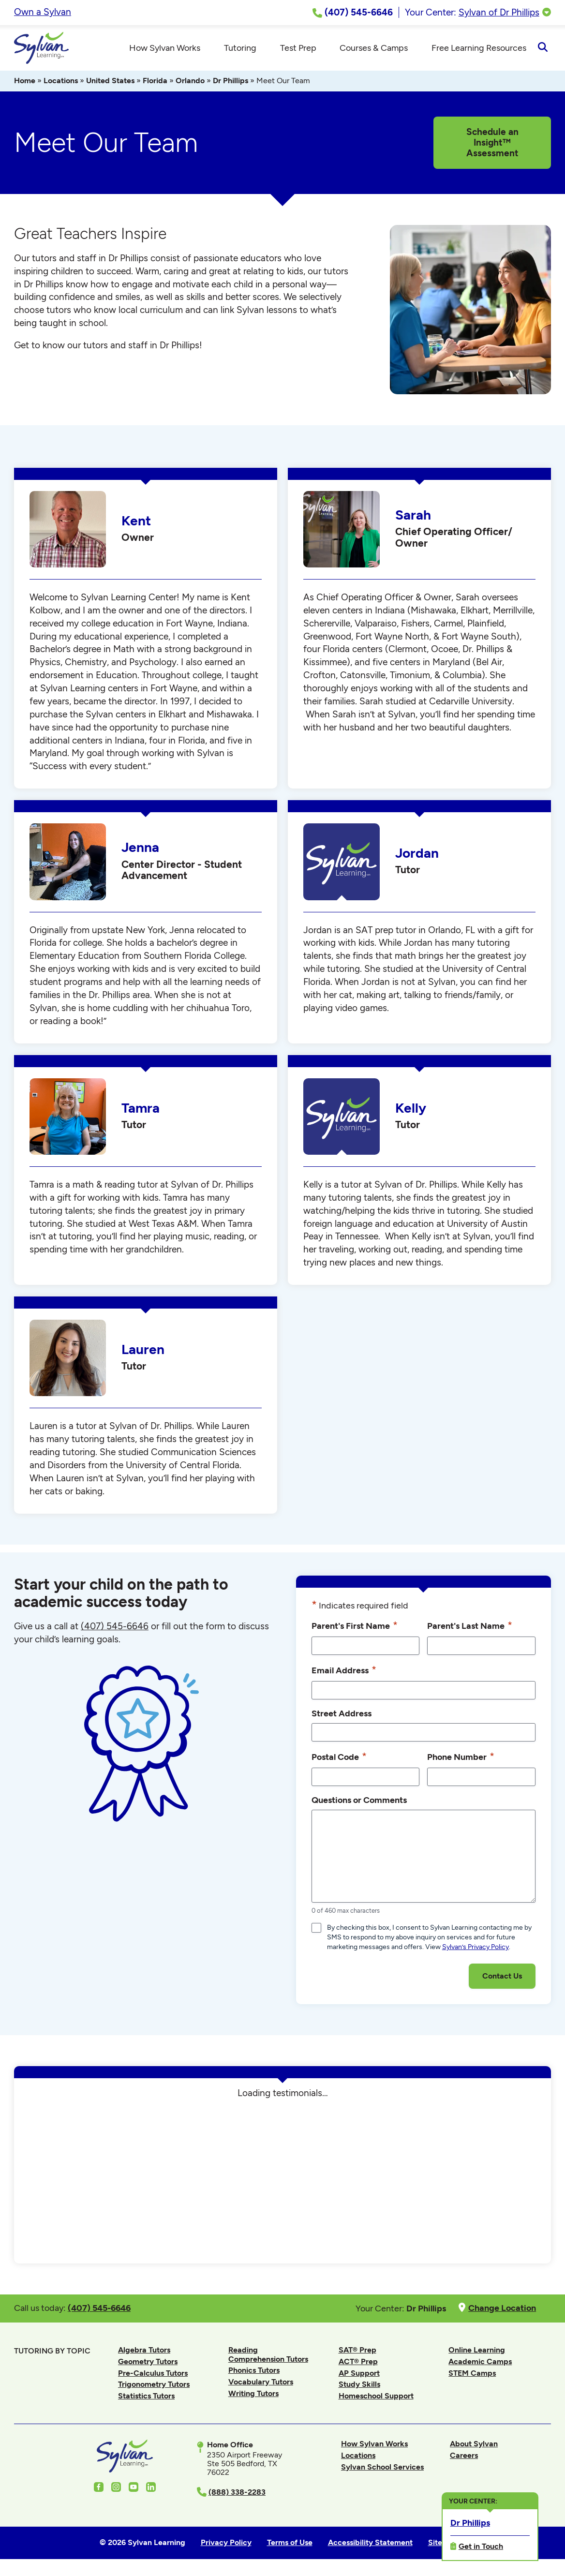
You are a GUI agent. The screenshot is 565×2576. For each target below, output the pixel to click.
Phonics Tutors (254, 2373)
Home (24, 83)
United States (110, 83)
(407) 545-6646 (115, 1629)
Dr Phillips (230, 83)
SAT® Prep (357, 2352)
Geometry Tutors (148, 2364)
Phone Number (460, 1759)
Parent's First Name (355, 1628)
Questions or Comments (359, 1803)
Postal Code (339, 1759)
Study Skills (359, 2387)
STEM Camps (472, 2376)
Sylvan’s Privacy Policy (475, 1950)
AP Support (359, 2376)
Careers (464, 2458)
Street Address (342, 1716)
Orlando (190, 83)
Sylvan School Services (382, 2469)
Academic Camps (480, 2364)
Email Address (344, 1673)
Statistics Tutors (146, 2398)
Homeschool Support (376, 2398)
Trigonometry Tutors (154, 2387)
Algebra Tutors (144, 2352)
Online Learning (476, 2352)
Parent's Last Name (469, 1628)
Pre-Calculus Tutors (153, 2376)
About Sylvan (474, 2446)
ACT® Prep (358, 2364)
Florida (155, 83)
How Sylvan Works (374, 2446)
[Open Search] (542, 49)
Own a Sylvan (42, 11)
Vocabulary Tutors (260, 2384)
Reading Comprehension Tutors (268, 2357)
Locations (61, 83)
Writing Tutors (253, 2396)
